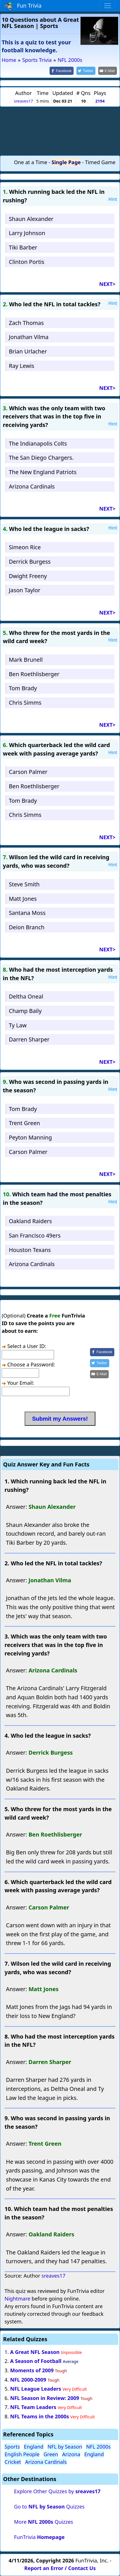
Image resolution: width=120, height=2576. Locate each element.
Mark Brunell (26, 659)
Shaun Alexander (31, 219)
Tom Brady (23, 688)
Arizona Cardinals (32, 486)
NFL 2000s (98, 2446)
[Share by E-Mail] (107, 71)
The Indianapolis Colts (38, 443)
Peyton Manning (30, 1137)
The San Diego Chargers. (41, 457)
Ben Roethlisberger (34, 674)
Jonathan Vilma (28, 337)
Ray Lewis (21, 366)
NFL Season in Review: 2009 (44, 2398)
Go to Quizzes (49, 2506)
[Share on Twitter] (85, 71)
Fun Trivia (23, 6)
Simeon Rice (25, 547)
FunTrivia (39, 2537)
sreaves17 (23, 101)
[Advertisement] (60, 131)
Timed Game (100, 162)
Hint (112, 199)
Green (51, 2454)
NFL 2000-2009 (28, 2379)
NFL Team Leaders (33, 2407)
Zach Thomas (26, 323)
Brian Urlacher (28, 351)
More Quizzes (43, 2521)
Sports (12, 2446)
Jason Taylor (24, 590)
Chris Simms (25, 702)
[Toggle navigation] (107, 5)
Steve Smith (24, 884)
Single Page (66, 162)
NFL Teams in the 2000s (39, 2416)
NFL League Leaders (35, 2388)
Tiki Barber (23, 247)
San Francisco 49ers (35, 1235)
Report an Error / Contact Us (60, 2568)
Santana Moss (27, 913)
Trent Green (24, 1123)
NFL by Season (65, 2446)
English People (22, 2454)
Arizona (71, 2454)
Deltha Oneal (26, 996)
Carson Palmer (28, 772)
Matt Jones (23, 898)
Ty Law (18, 1025)
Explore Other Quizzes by (57, 2491)
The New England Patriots (42, 472)
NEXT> (107, 284)
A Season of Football (35, 2361)
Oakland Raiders (30, 1221)
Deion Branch (26, 927)
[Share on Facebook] (62, 71)
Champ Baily (25, 1011)
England (33, 2446)
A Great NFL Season (35, 2352)
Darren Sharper (29, 1039)
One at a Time (30, 162)
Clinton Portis (26, 262)
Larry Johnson (27, 233)
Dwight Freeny (28, 576)
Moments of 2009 (32, 2370)
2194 (100, 101)
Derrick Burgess (30, 561)
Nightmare (17, 2298)
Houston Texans (30, 1250)
